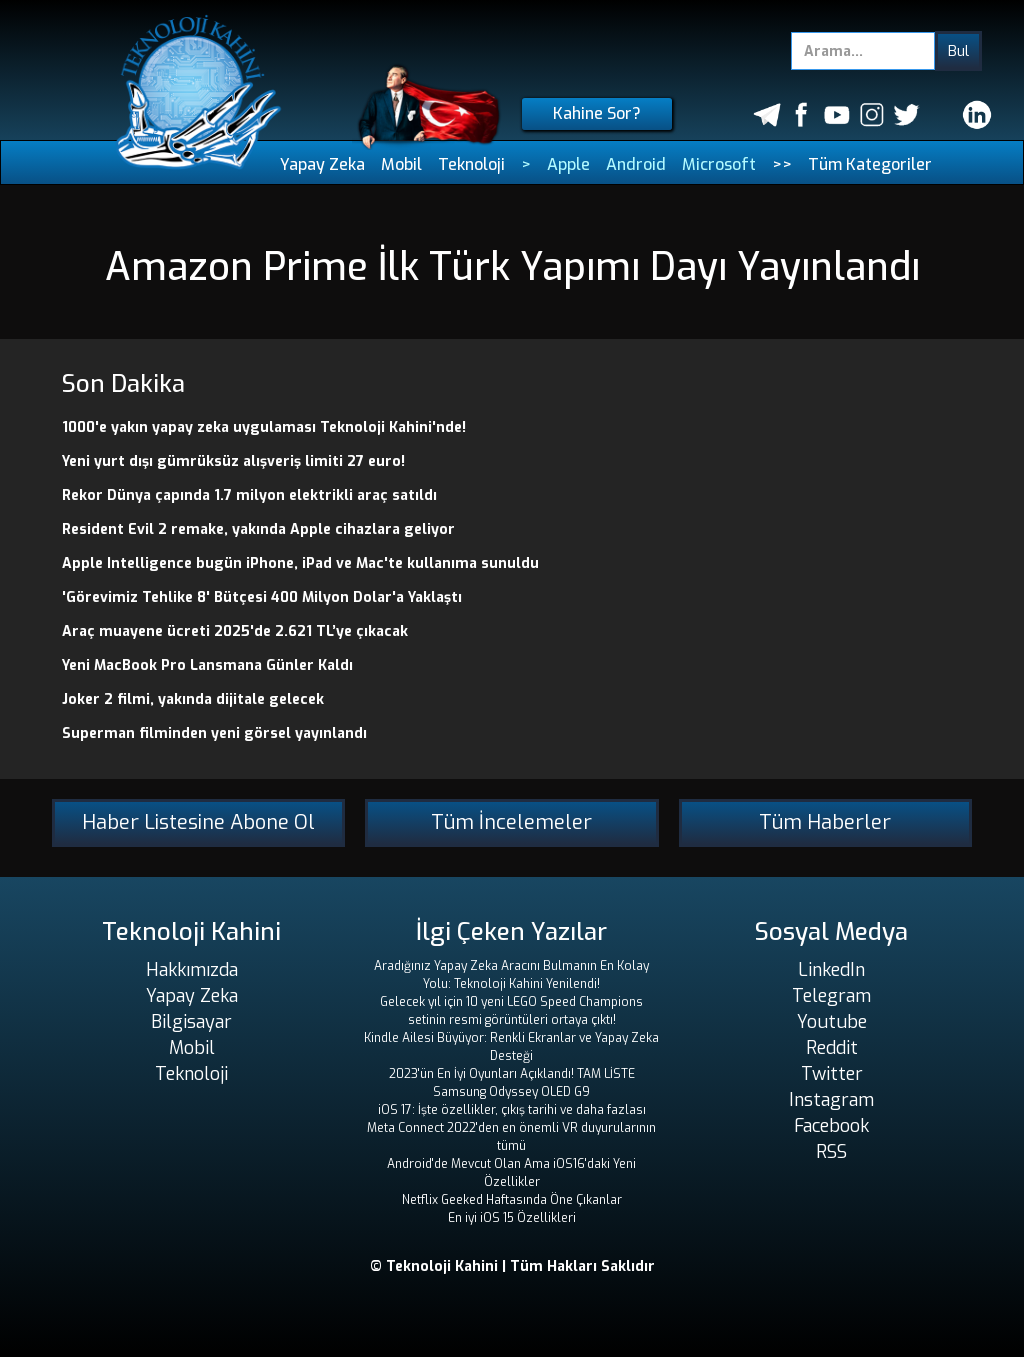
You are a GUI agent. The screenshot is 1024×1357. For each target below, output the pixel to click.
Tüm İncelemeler (511, 822)
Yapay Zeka (322, 164)
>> (782, 164)
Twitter (832, 1074)
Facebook (831, 1126)
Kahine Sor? (597, 113)
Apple (568, 164)
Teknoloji (471, 164)
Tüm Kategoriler (870, 164)
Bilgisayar (191, 1022)
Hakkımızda (192, 970)
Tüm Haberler (825, 822)
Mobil (401, 164)
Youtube (832, 1022)
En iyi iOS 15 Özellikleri (512, 1218)
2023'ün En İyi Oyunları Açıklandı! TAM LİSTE (512, 1074)
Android (636, 164)
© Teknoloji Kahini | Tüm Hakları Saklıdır (512, 1266)
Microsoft (719, 164)
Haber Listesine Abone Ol (198, 822)
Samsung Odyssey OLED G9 (511, 1092)
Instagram (831, 1100)
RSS (831, 1152)
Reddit (832, 1048)
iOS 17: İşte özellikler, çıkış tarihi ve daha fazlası (512, 1110)
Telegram (831, 996)
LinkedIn (831, 970)
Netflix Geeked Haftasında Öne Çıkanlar (512, 1200)
